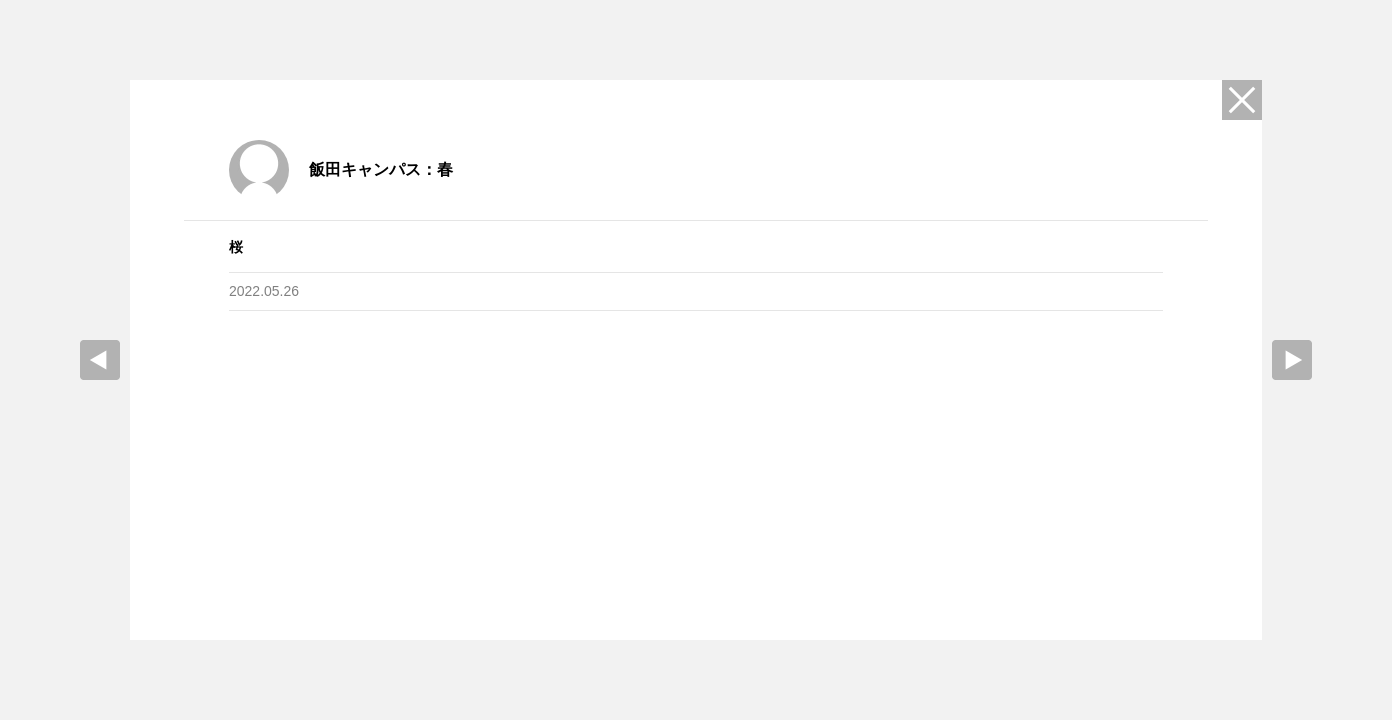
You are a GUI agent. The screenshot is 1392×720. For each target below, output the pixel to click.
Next (1292, 360)
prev (100, 360)
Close (1242, 100)
